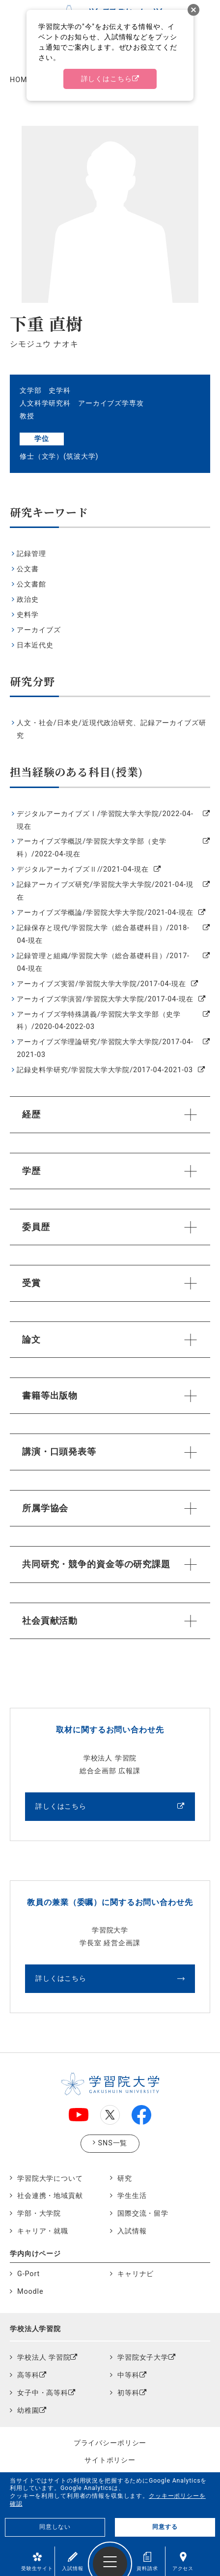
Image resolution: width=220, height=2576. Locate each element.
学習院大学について (50, 2178)
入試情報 (72, 2561)
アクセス (182, 2561)
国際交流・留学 (142, 2213)
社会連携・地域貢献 (50, 2196)
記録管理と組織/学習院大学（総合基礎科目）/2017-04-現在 (103, 962)
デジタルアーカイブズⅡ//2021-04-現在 (83, 869)
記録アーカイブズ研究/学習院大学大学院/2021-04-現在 (105, 891)
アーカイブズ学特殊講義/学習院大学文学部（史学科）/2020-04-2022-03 (99, 1020)
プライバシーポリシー (110, 2443)
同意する (164, 2526)
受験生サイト (37, 2561)
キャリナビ (135, 2274)
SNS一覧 (113, 2143)
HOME (20, 80)
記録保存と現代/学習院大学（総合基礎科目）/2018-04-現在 (103, 934)
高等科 (28, 2375)
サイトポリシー (110, 2460)
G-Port (28, 2274)
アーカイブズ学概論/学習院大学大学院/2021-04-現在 (105, 912)
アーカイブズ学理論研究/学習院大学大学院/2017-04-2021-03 (105, 1048)
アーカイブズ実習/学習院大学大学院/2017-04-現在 (101, 984)
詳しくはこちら (60, 1806)
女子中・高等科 (42, 2393)
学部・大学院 (39, 2213)
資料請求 (147, 2561)
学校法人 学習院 (43, 2357)
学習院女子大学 (142, 2357)
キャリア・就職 (42, 2231)
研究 (124, 2178)
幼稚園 (28, 2410)
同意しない (55, 2526)
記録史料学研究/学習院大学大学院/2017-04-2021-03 (105, 1070)
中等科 (128, 2375)
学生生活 (131, 2196)
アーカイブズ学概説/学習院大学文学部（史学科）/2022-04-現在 (91, 847)
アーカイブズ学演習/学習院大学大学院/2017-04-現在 (105, 999)
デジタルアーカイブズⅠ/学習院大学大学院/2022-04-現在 (105, 820)
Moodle (30, 2291)
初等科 (128, 2393)
